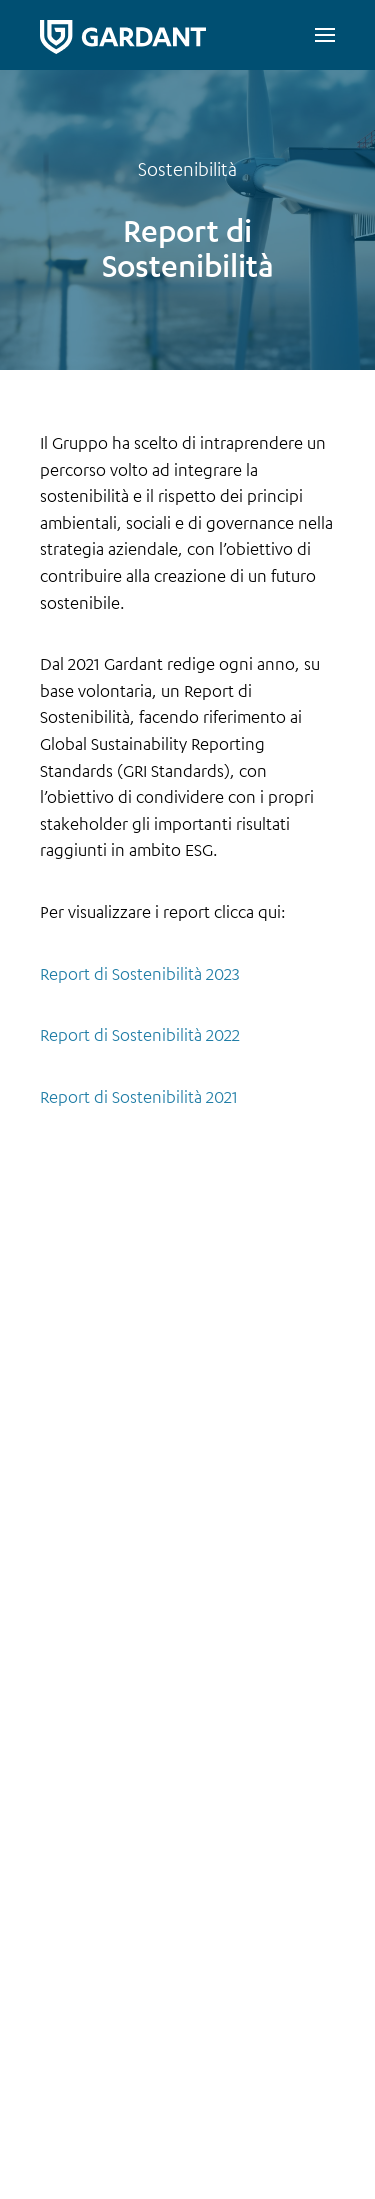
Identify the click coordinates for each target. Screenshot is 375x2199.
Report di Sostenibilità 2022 (140, 1034)
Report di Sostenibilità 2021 (139, 1096)
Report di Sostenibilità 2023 (140, 973)
